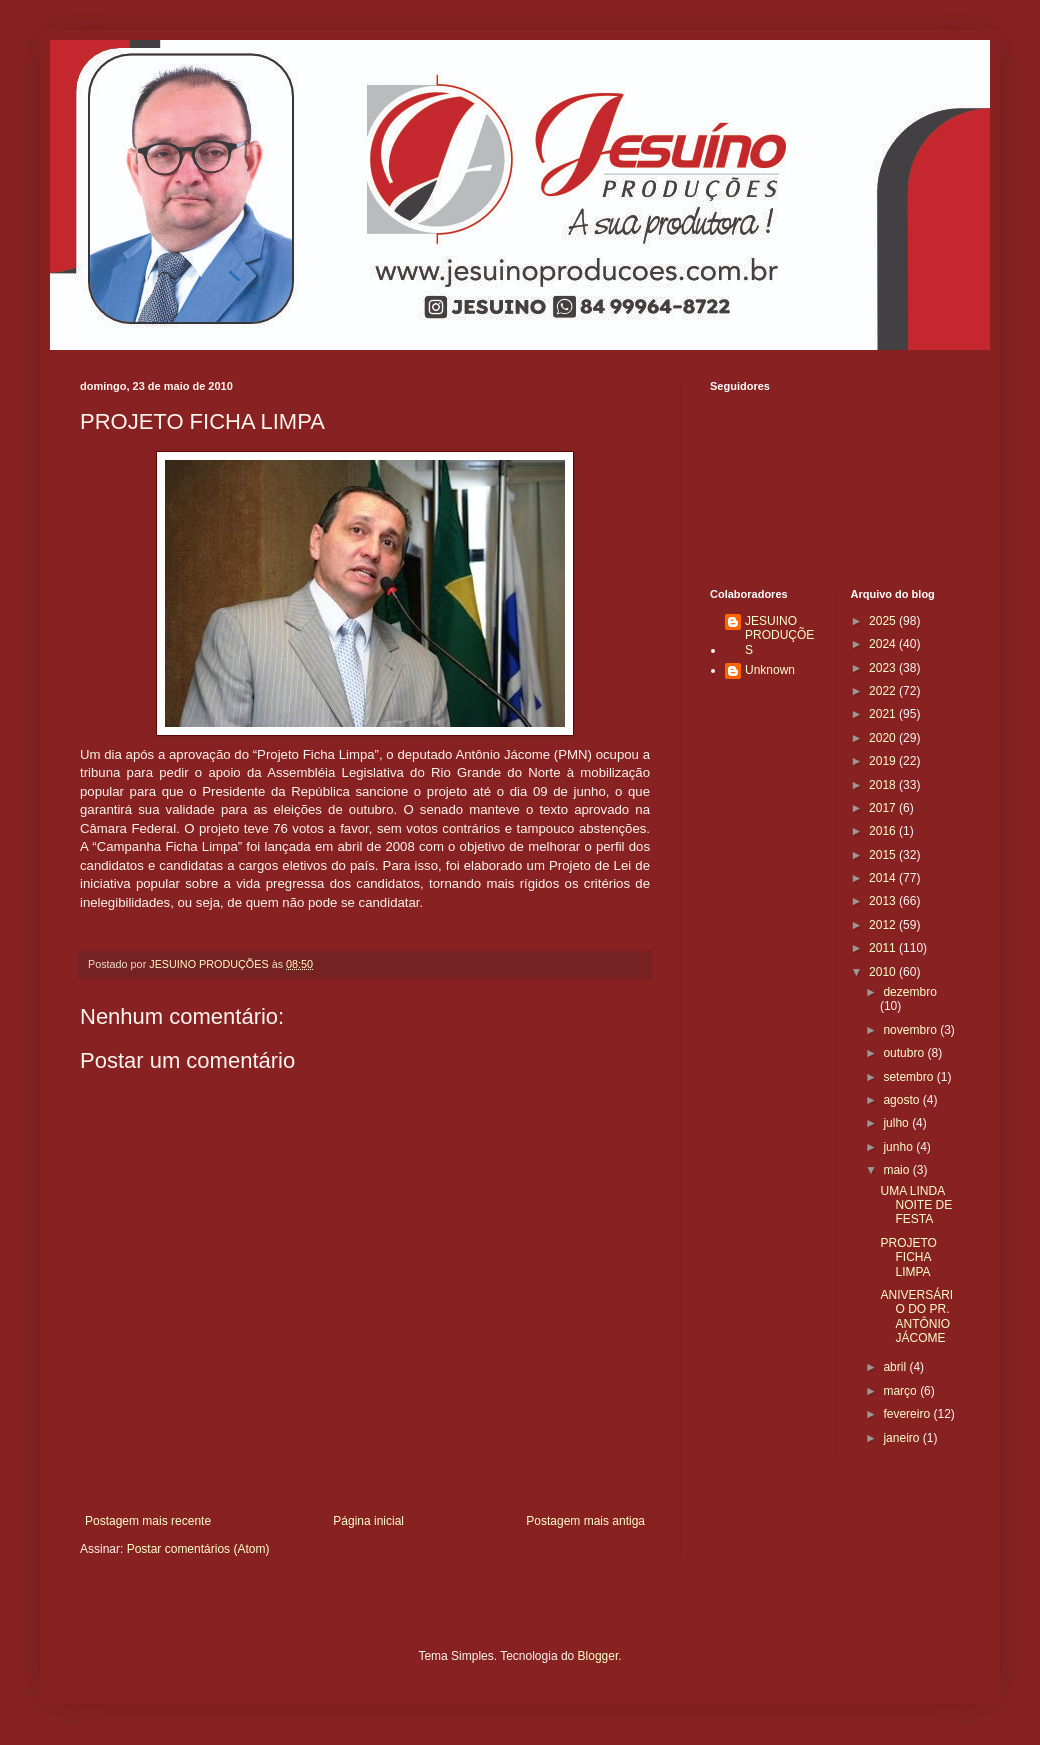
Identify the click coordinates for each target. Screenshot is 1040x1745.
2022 (884, 691)
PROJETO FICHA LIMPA (908, 1257)
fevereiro (908, 1414)
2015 (884, 855)
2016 (884, 831)
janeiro (902, 1438)
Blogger (598, 1656)
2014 (884, 878)
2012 (884, 925)
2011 (884, 948)
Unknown (770, 670)
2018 (884, 785)
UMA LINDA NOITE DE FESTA (916, 1205)
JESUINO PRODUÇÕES (779, 635)
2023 (884, 668)
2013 (884, 901)
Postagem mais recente (148, 1521)
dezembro (909, 992)
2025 (884, 621)
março (901, 1391)
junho (899, 1147)
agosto (902, 1100)
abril (896, 1367)
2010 (884, 972)
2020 (884, 738)
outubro (905, 1053)
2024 (884, 644)
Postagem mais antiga (585, 1521)
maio (897, 1170)
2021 (884, 714)
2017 (884, 808)
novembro (911, 1030)
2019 (884, 761)
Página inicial (368, 1521)
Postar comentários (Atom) (198, 1549)
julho (897, 1123)
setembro (909, 1077)
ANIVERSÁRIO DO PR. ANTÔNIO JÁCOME (916, 1316)
